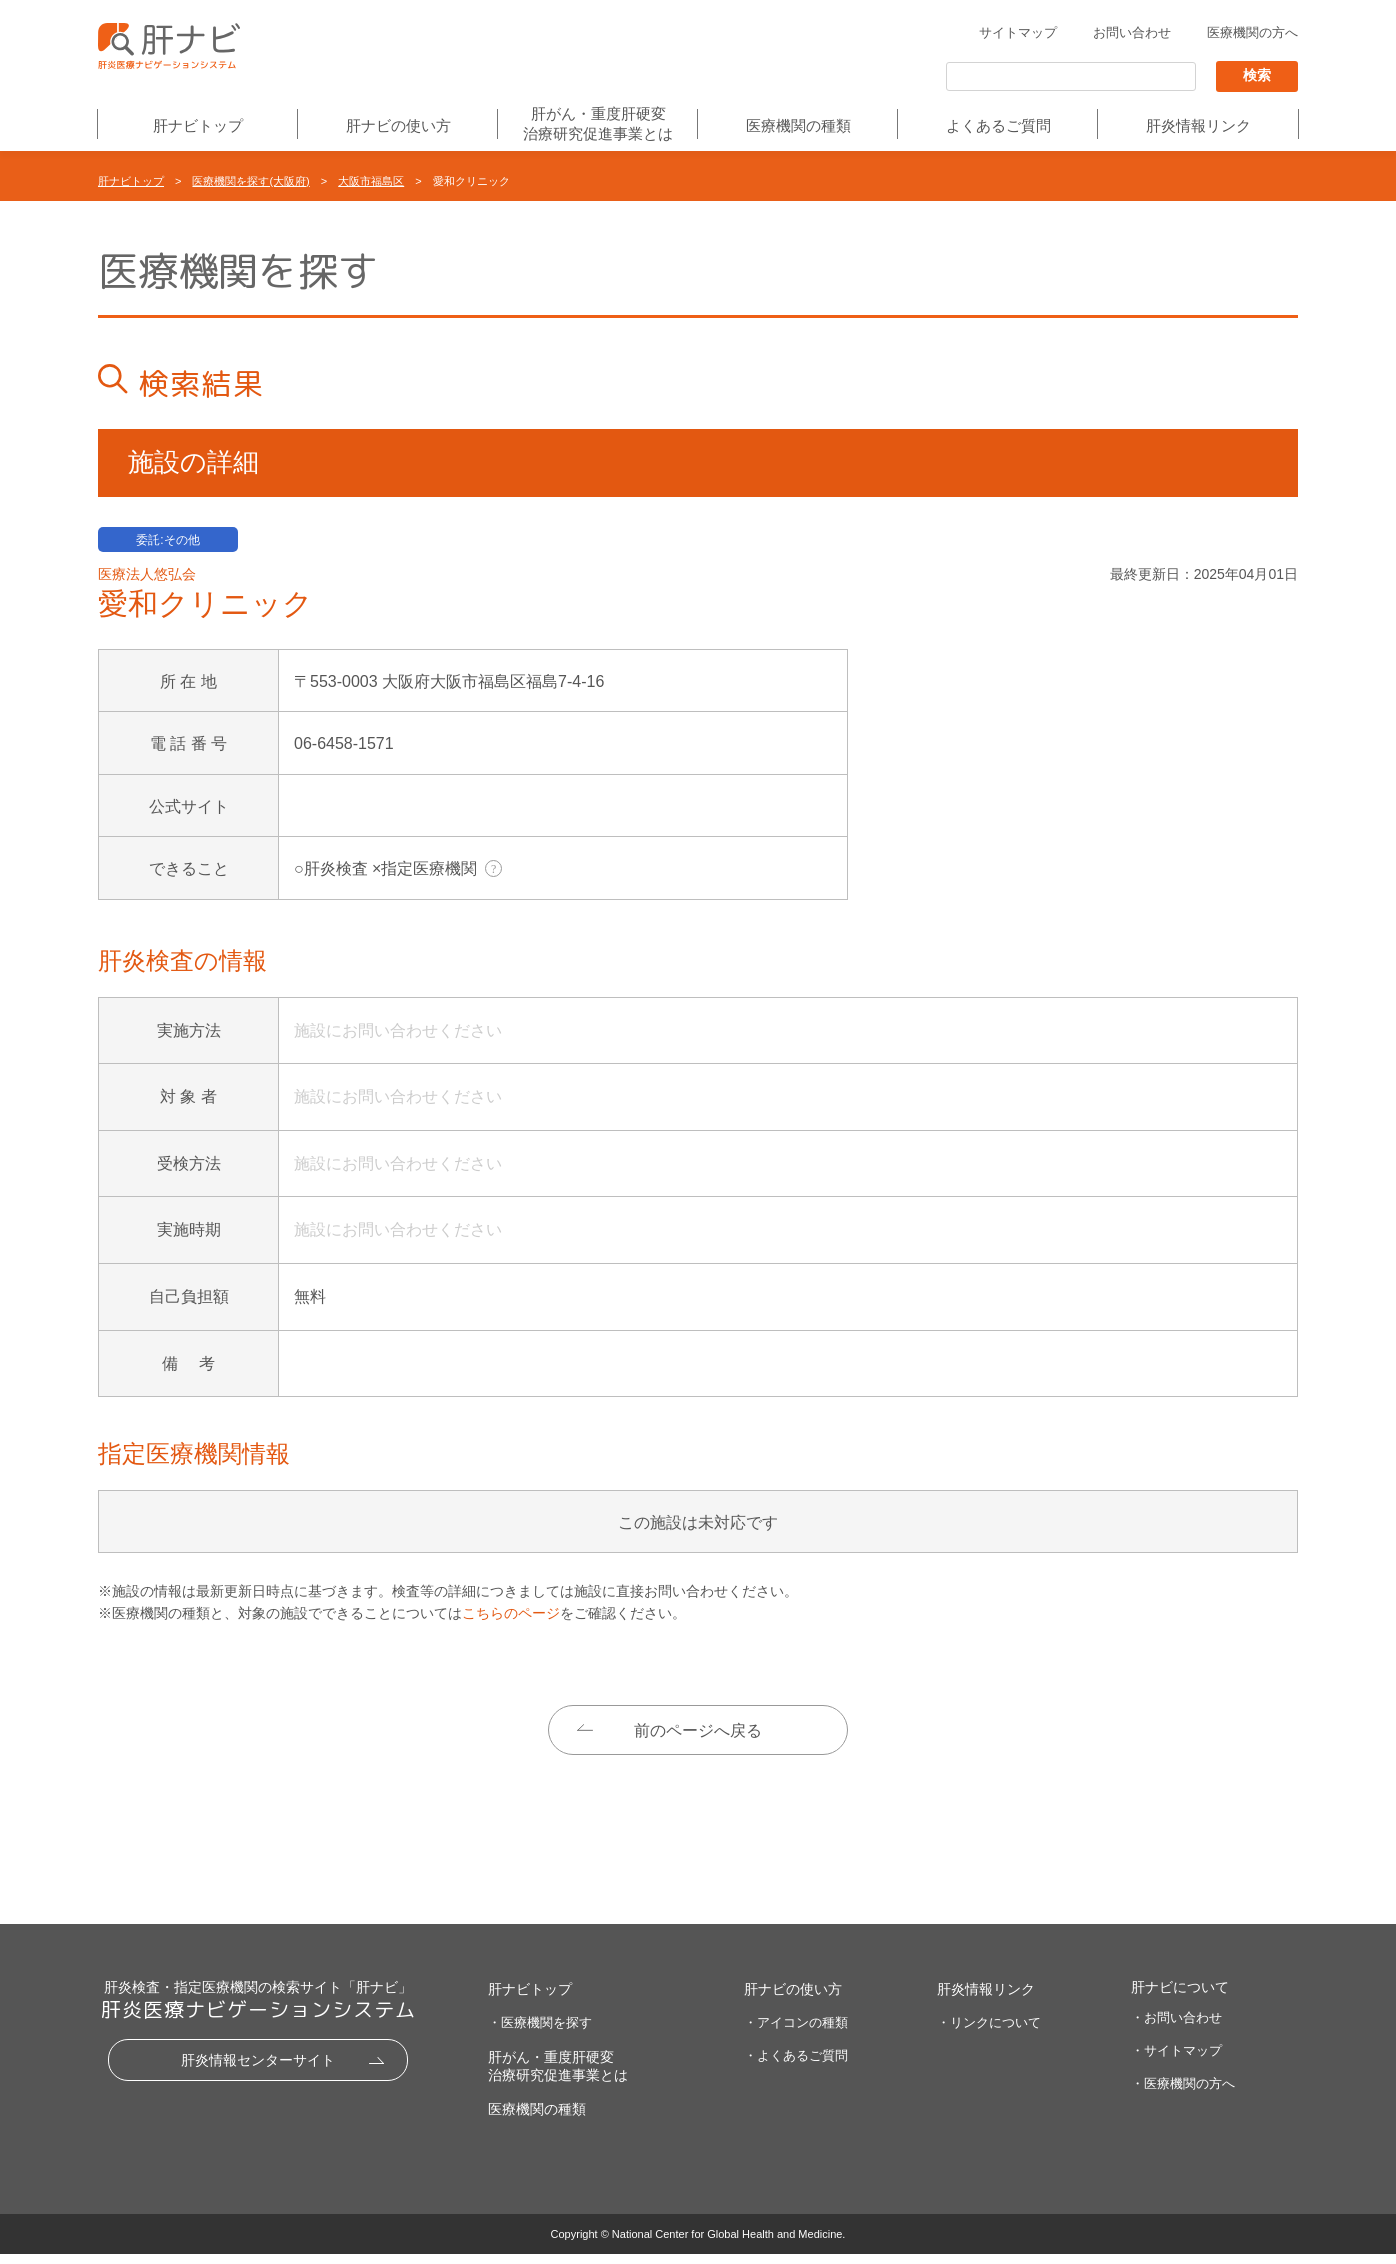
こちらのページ (511, 1613)
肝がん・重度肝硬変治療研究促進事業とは (598, 123)
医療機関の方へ (1252, 33)
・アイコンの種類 (796, 2032)
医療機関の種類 (798, 126)
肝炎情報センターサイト (258, 2071)
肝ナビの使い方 (398, 126)
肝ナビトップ (198, 126)
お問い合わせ (1132, 33)
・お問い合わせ (1176, 2028)
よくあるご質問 (998, 126)
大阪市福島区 (371, 181)
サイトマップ (1018, 33)
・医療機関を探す (540, 2032)
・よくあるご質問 (796, 2065)
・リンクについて (989, 2032)
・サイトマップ (1176, 2060)
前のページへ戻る (698, 1730)
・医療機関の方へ (1183, 2093)
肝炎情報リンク (1198, 126)
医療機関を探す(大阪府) (250, 181)
